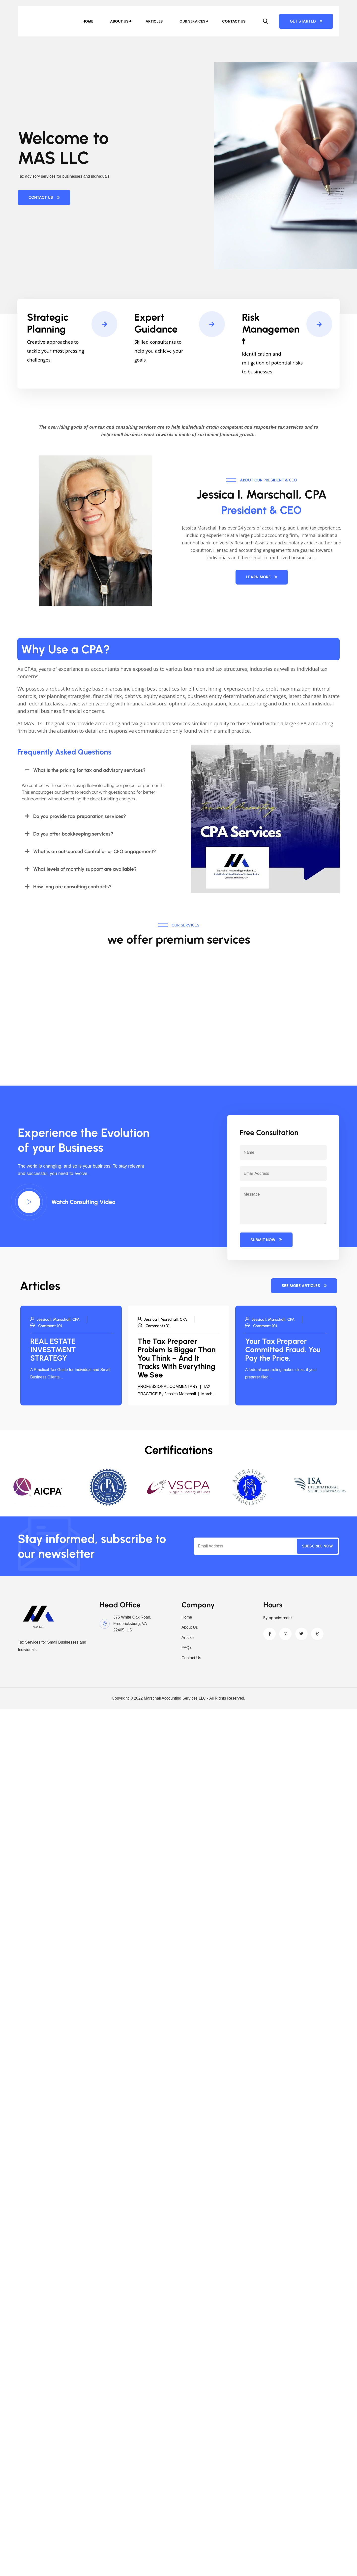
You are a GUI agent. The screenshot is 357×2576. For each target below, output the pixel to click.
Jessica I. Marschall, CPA (55, 1319)
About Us (119, 21)
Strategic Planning (47, 323)
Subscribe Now (317, 1546)
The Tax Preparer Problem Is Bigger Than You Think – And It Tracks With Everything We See (177, 1358)
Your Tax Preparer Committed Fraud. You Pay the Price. (283, 1350)
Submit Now (266, 1239)
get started (306, 21)
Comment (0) (46, 1325)
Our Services (192, 21)
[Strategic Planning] (104, 324)
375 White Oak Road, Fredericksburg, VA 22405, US (132, 1623)
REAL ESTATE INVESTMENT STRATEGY (53, 1350)
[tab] (97, 770)
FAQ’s (186, 1648)
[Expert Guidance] (212, 324)
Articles (154, 21)
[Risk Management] (319, 324)
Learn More (261, 577)
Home (88, 21)
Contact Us (44, 197)
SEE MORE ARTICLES (304, 1285)
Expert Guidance (156, 323)
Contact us (233, 21)
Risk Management (270, 329)
